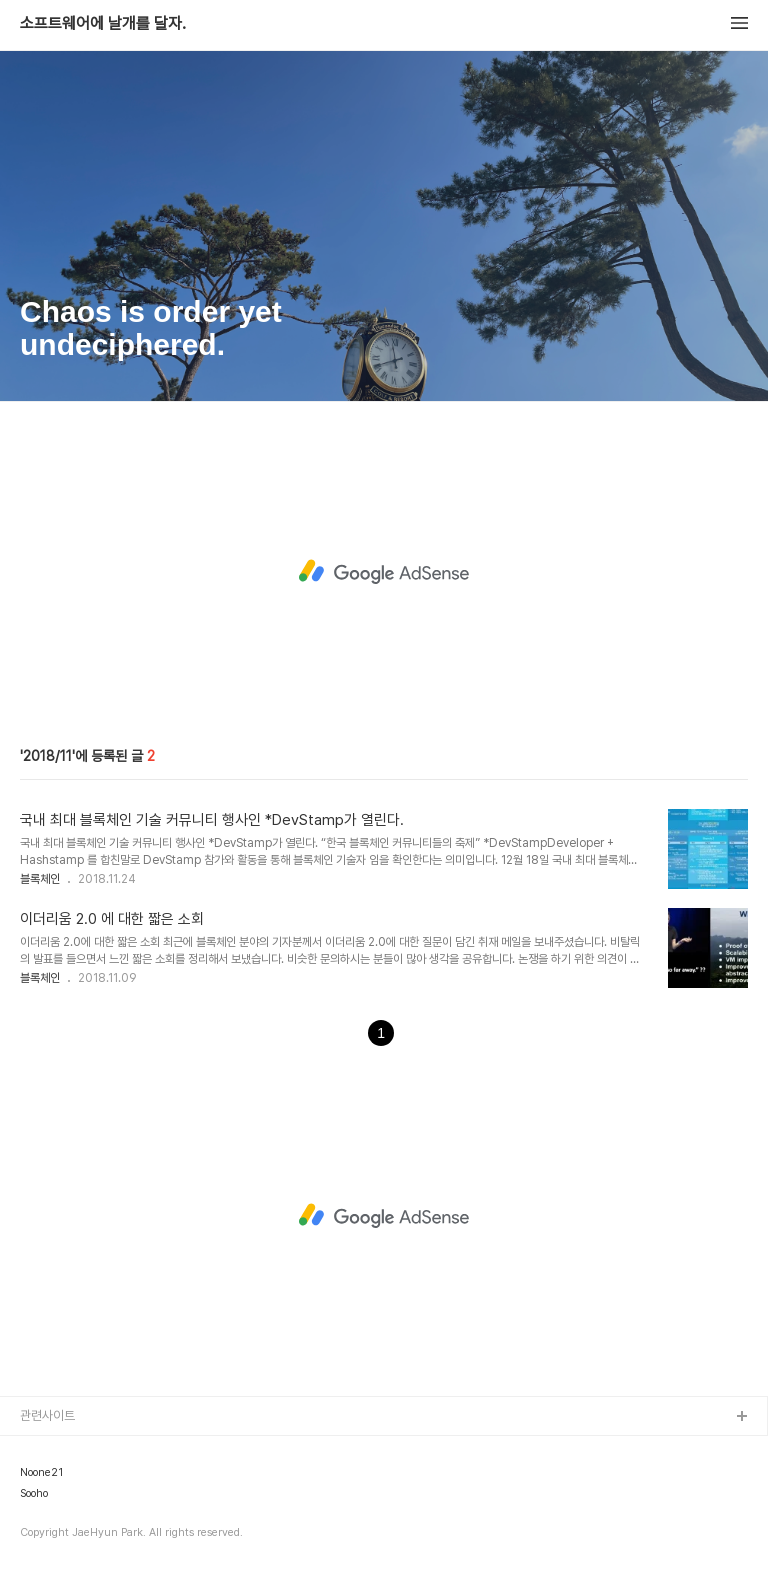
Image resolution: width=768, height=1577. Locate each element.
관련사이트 (47, 1415)
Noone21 (41, 1473)
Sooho (34, 1494)
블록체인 (40, 879)
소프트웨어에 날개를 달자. (103, 24)
